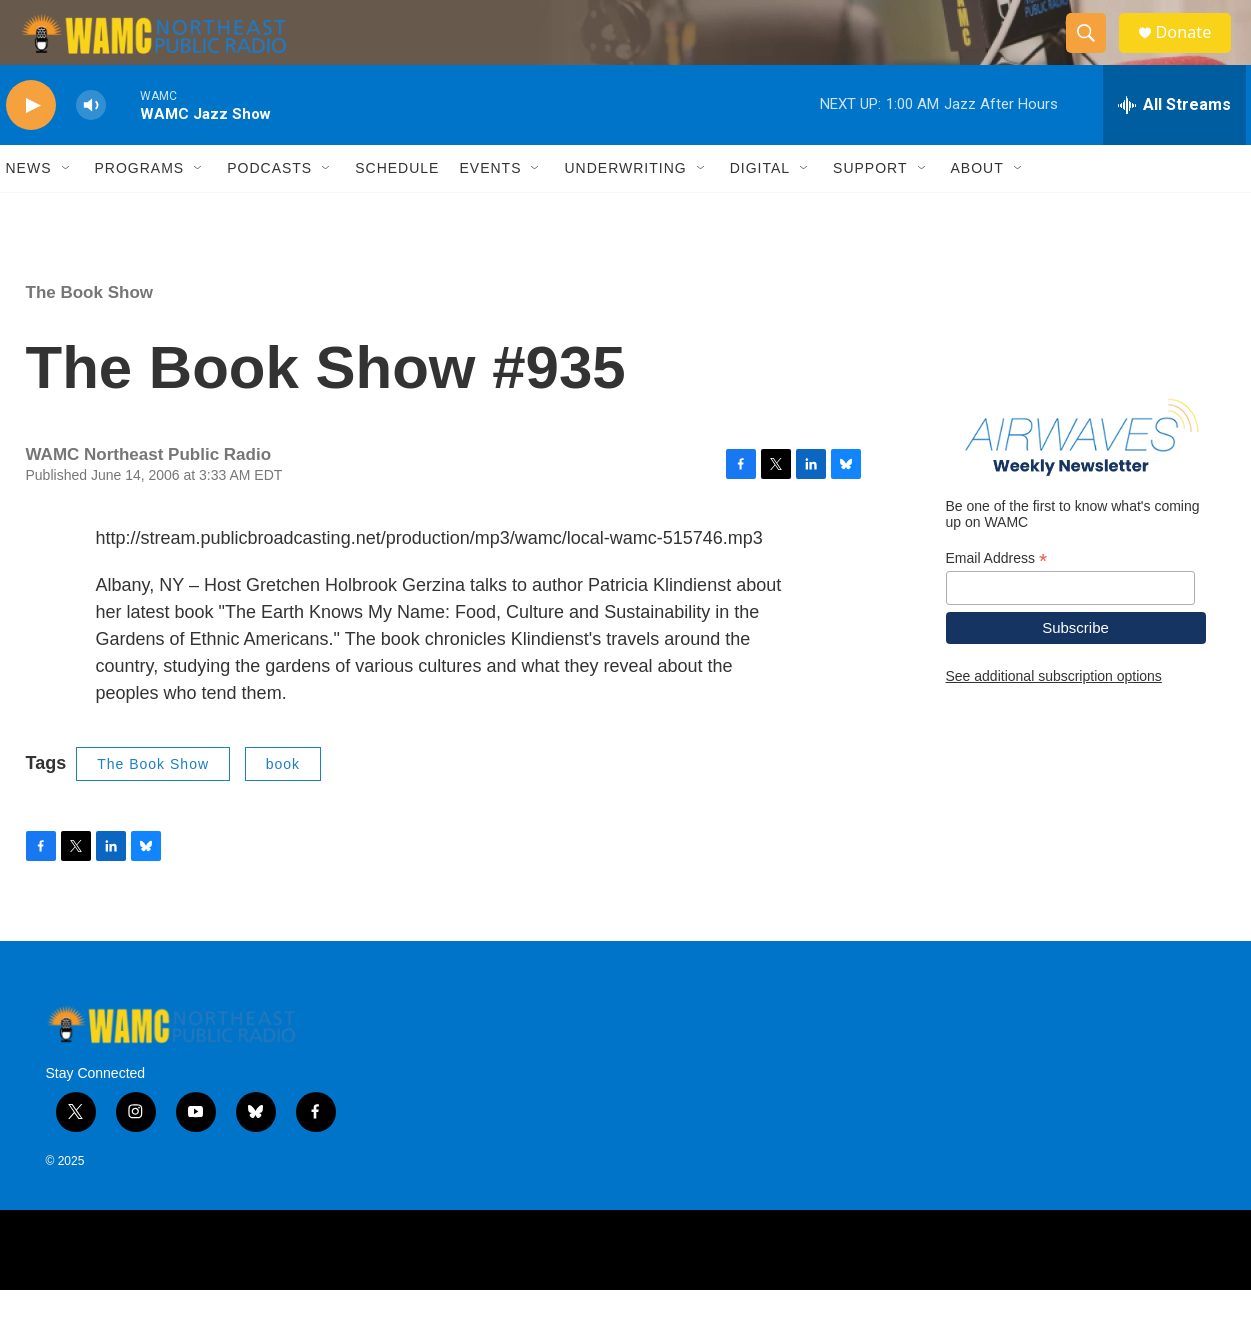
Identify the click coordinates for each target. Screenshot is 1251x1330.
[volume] (91, 145)
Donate (1195, 52)
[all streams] (1174, 145)
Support (870, 208)
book (283, 803)
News (29, 208)
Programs (140, 208)
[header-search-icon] (1094, 53)
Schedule (397, 208)
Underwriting (625, 208)
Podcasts (269, 208)
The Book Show (90, 332)
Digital (760, 208)
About (977, 208)
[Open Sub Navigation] (67, 208)
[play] (31, 145)
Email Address (997, 597)
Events (490, 208)
